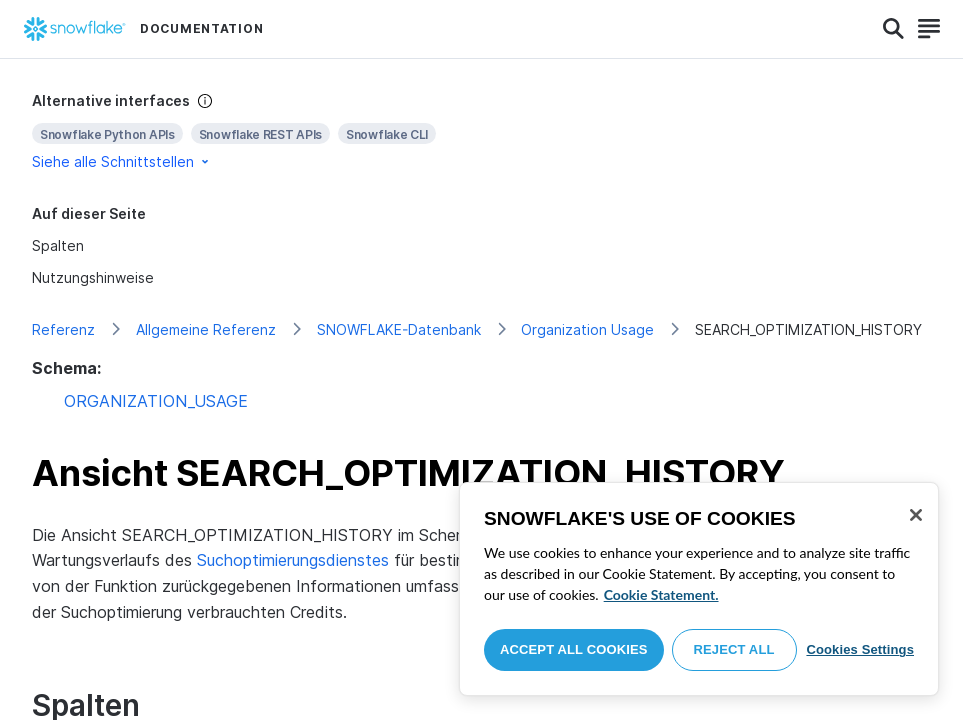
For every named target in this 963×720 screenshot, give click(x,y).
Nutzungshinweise (93, 277)
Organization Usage (587, 329)
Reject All (734, 649)
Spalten (58, 245)
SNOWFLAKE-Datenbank (399, 329)
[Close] (916, 515)
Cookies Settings (860, 649)
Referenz (63, 329)
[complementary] (481, 131)
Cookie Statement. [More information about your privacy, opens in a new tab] (661, 594)
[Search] (893, 29)
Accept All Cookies (574, 649)
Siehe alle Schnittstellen (122, 161)
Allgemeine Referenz (206, 329)
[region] (699, 589)
